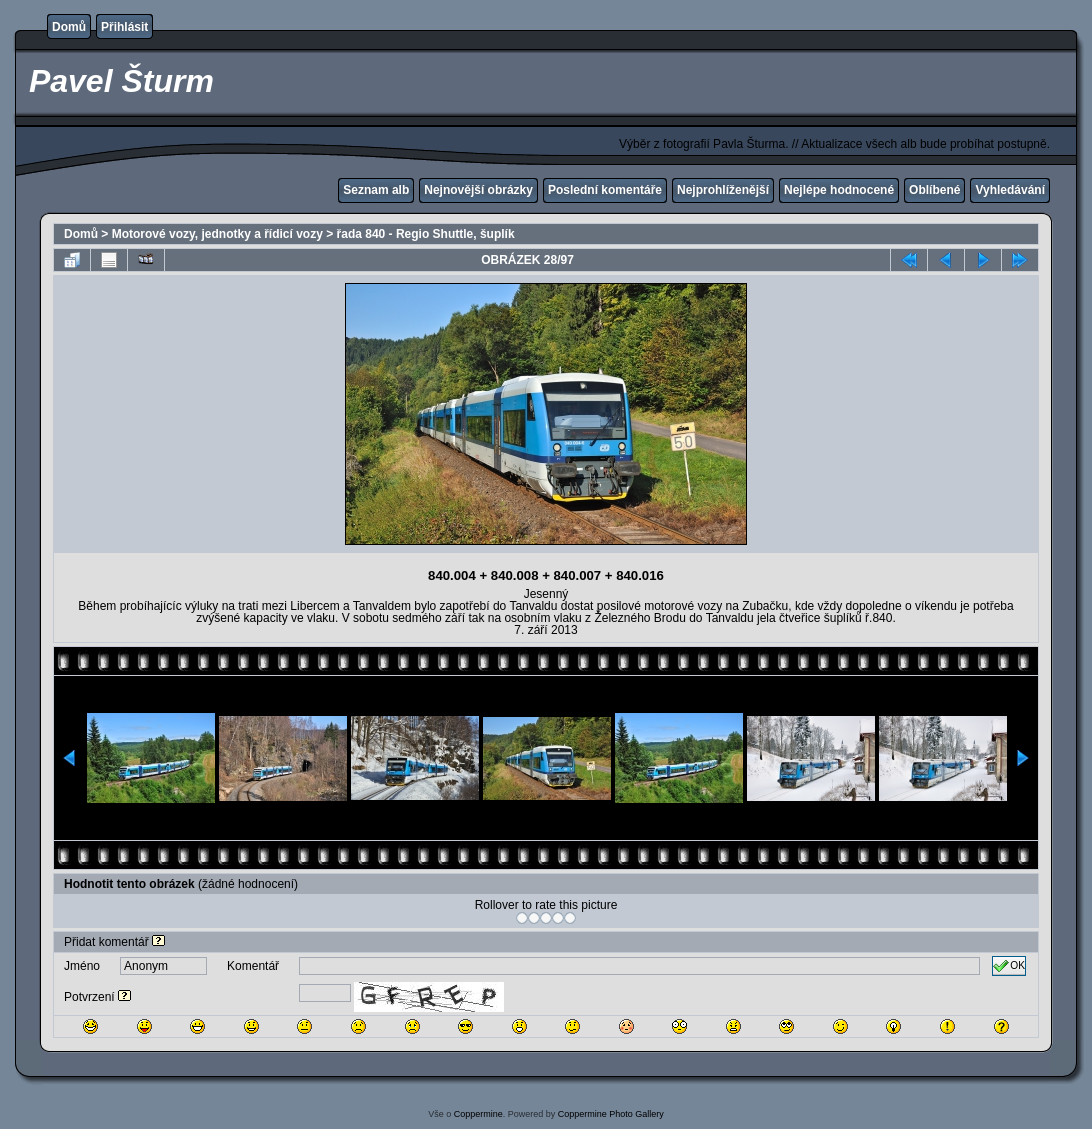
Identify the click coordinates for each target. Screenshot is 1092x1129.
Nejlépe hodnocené (839, 190)
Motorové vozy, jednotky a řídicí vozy (217, 234)
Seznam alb (376, 190)
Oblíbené (934, 190)
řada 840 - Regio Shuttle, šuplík (426, 234)
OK (1009, 966)
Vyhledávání (1010, 190)
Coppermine (478, 1114)
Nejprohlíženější (723, 190)
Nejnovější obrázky (478, 190)
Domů (69, 27)
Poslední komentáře (605, 190)
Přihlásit (124, 27)
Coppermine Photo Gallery (611, 1114)
